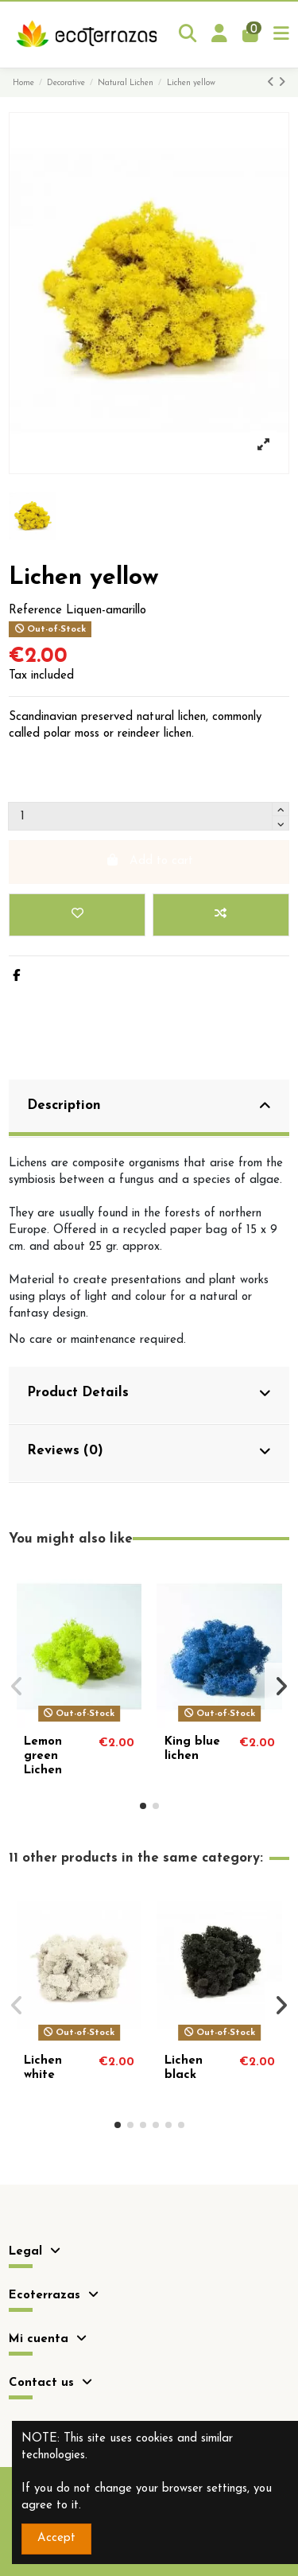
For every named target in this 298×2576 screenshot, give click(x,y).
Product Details (149, 1393)
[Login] (219, 34)
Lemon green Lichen (43, 1756)
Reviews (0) (149, 1451)
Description (149, 1106)
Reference (35, 611)
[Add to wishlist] (77, 915)
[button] (143, 1806)
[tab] (149, 1109)
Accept (56, 2538)
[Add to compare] (221, 915)
